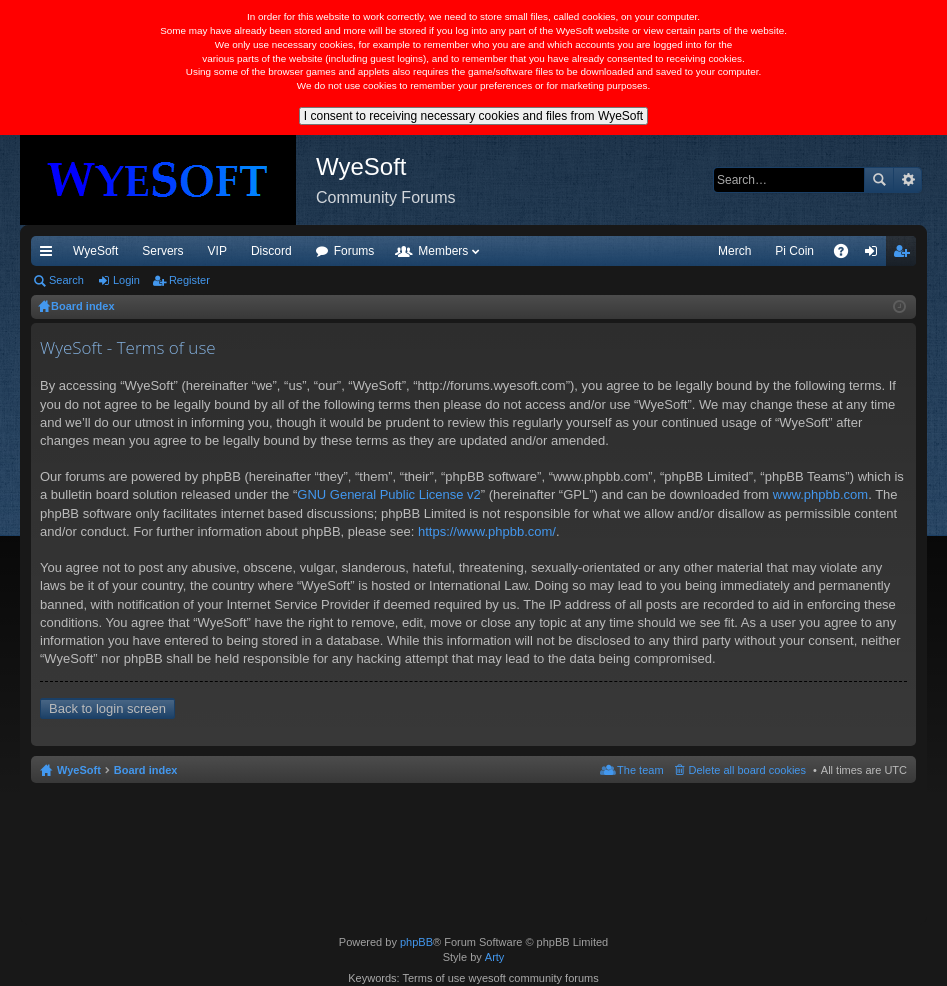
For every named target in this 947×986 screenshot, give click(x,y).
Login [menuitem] (875, 255)
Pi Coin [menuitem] (794, 251)
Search (879, 180)
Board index (146, 770)
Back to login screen (107, 708)
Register (189, 280)
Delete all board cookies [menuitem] (747, 770)
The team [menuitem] (640, 770)
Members (443, 251)
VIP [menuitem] (217, 251)
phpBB (416, 942)
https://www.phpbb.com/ (487, 531)
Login (126, 280)
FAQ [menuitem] (847, 255)
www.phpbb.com (820, 494)
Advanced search (907, 180)
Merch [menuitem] (734, 251)
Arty (495, 957)
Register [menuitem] (905, 255)
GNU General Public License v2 (389, 494)
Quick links (50, 255)
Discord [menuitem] (271, 251)
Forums (354, 251)
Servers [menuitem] (162, 251)
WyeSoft (95, 251)
